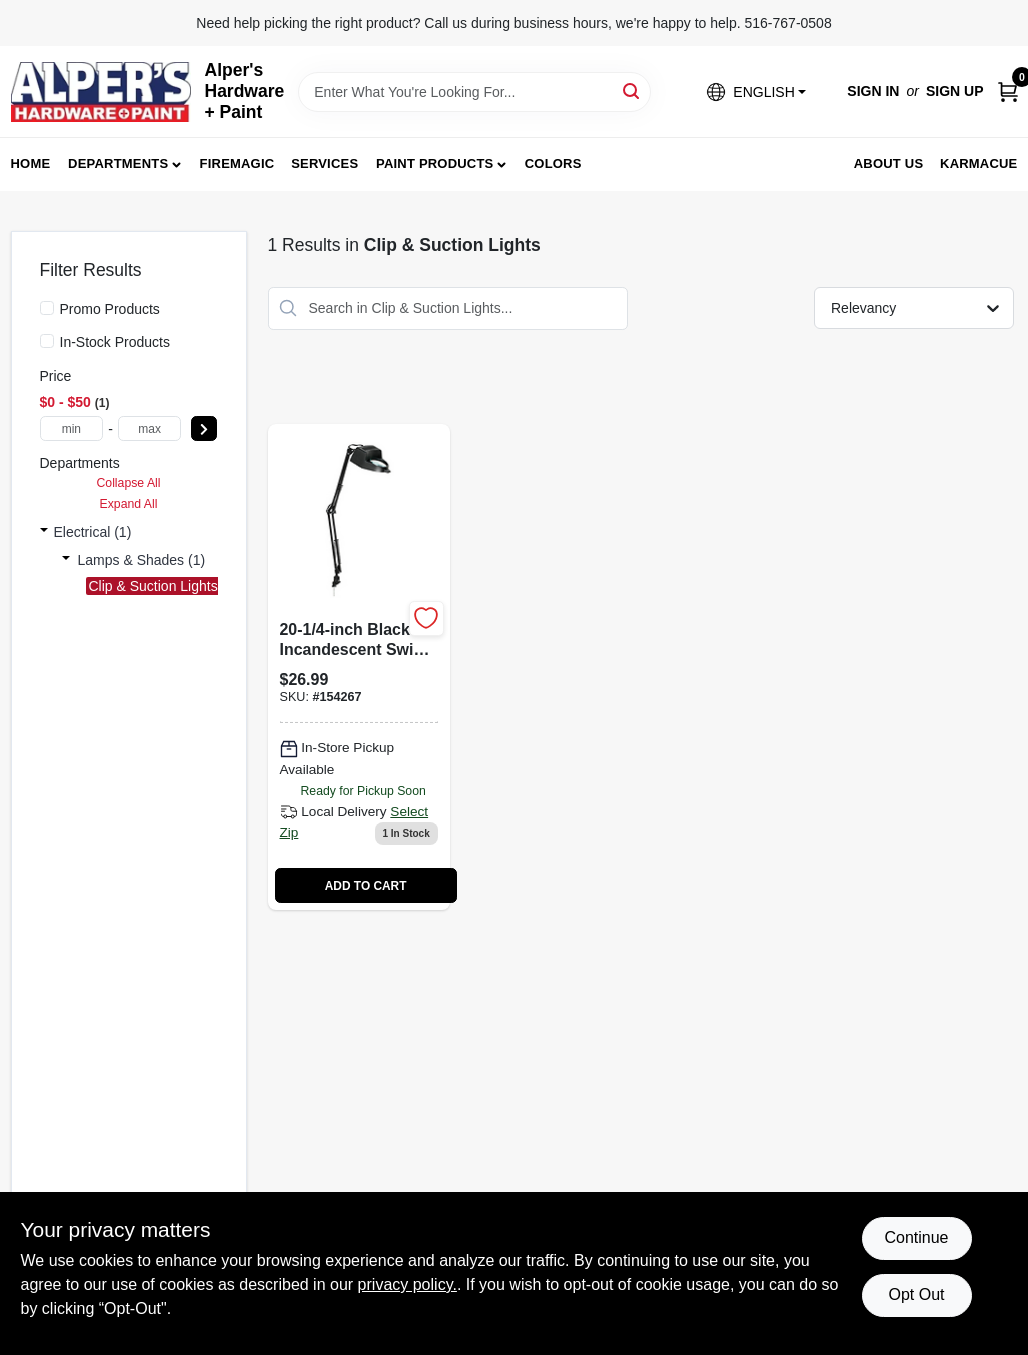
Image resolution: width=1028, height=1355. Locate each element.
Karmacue (978, 163)
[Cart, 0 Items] (1008, 91)
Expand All (129, 504)
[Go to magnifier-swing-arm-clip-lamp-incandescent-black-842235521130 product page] (359, 667)
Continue (916, 1237)
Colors (553, 163)
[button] (756, 91)
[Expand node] (44, 532)
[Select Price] (204, 428)
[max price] (150, 428)
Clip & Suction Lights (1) (164, 586)
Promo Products (110, 309)
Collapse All (128, 483)
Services (324, 163)
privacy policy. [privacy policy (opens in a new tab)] (407, 1284)
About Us (889, 163)
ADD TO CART (366, 886)
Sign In (873, 91)
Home (31, 163)
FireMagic (237, 163)
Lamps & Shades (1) (142, 560)
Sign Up (955, 91)
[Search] (632, 90)
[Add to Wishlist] (426, 618)
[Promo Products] (47, 308)
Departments (118, 163)
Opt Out (916, 1294)
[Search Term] (474, 92)
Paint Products (434, 163)
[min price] (72, 428)
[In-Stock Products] (47, 341)
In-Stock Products (115, 342)
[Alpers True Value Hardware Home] (101, 92)
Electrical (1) (93, 532)
